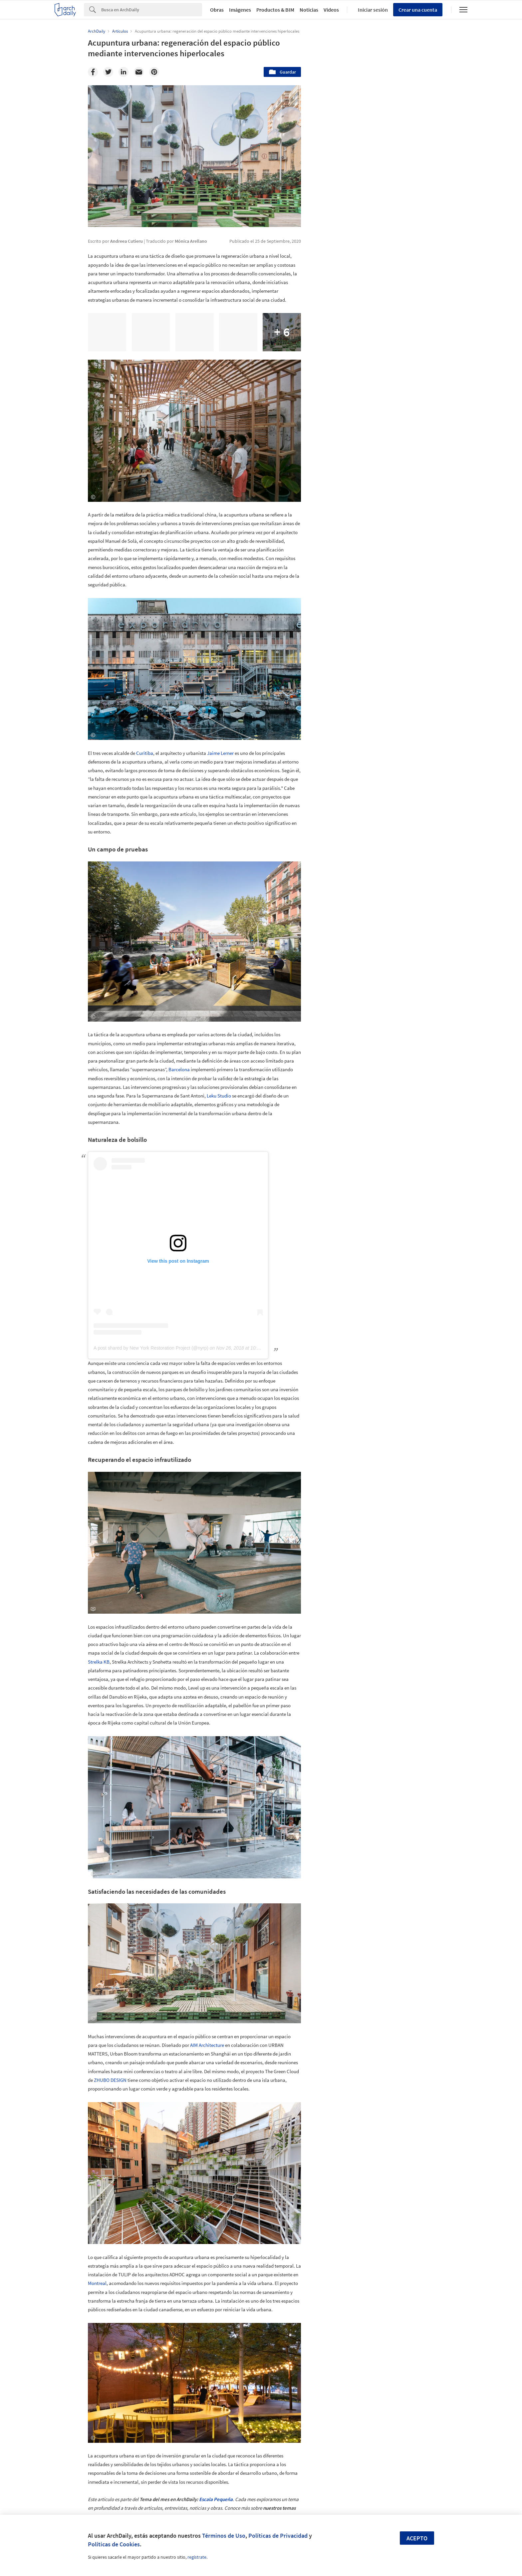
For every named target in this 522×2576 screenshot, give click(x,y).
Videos (331, 9)
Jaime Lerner (220, 753)
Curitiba (144, 753)
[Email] (139, 72)
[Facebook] (93, 72)
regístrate (196, 2557)
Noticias (309, 9)
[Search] (151, 9)
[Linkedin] (124, 72)
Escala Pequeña (216, 2499)
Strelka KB (99, 1662)
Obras (217, 9)
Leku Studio (219, 1096)
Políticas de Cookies (114, 2544)
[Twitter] (108, 72)
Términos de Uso (223, 2535)
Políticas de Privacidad (278, 2535)
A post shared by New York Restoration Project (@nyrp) (151, 1348)
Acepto (416, 2538)
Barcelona (179, 1069)
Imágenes (240, 9)
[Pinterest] (154, 72)
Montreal (97, 2283)
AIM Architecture (207, 2045)
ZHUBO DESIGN (110, 2080)
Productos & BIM (275, 9)
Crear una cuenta (417, 9)
